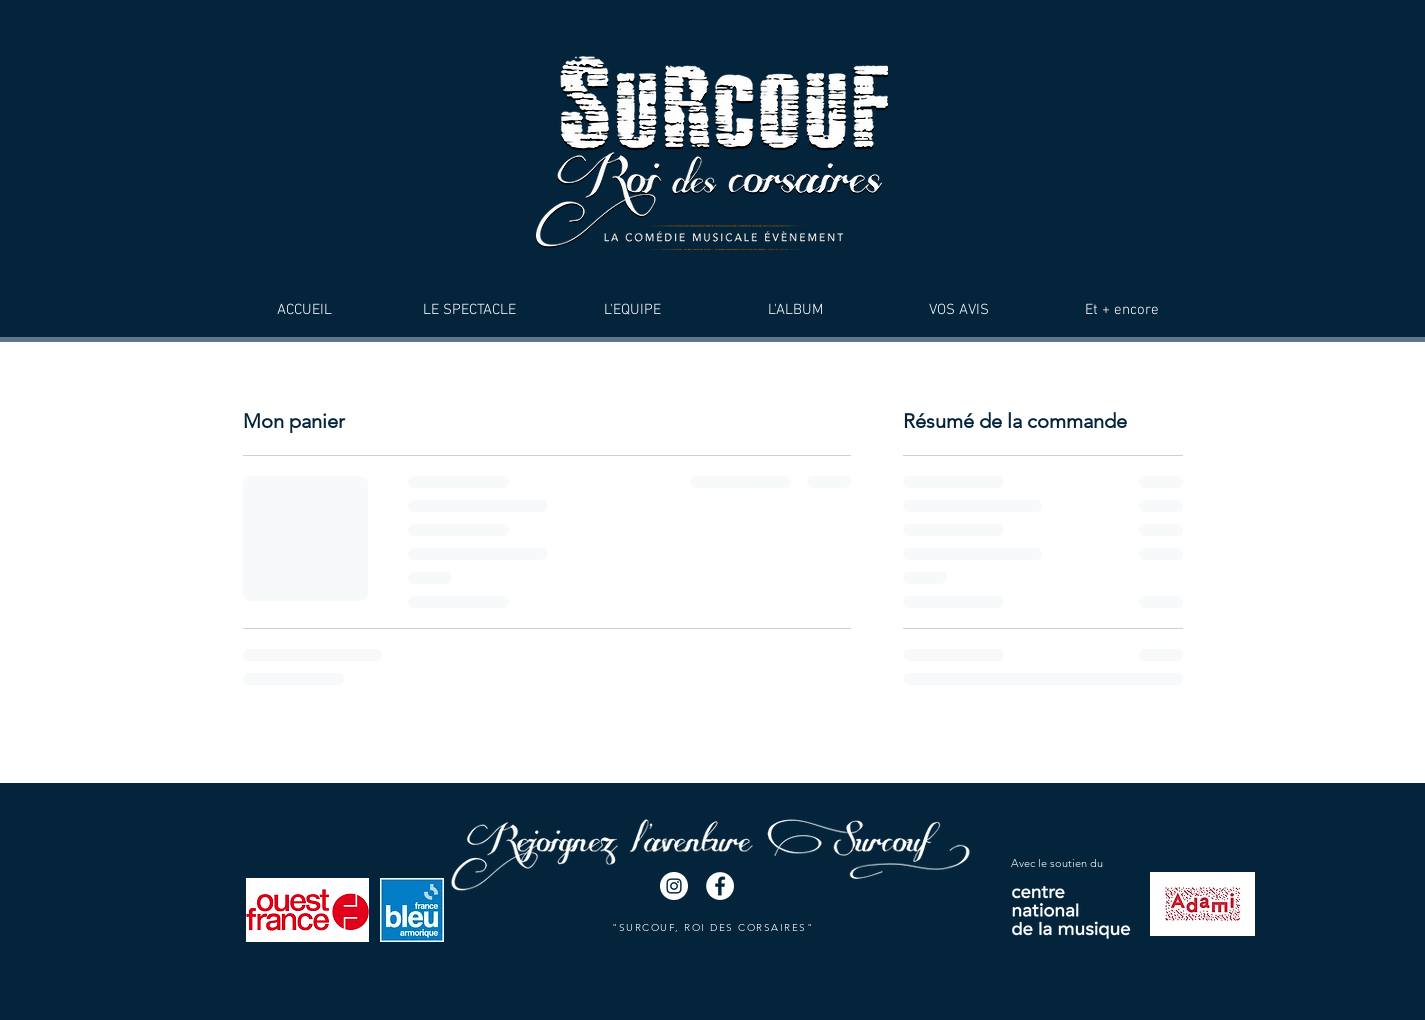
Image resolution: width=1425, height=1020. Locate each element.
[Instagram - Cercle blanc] (674, 886)
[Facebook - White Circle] (720, 886)
